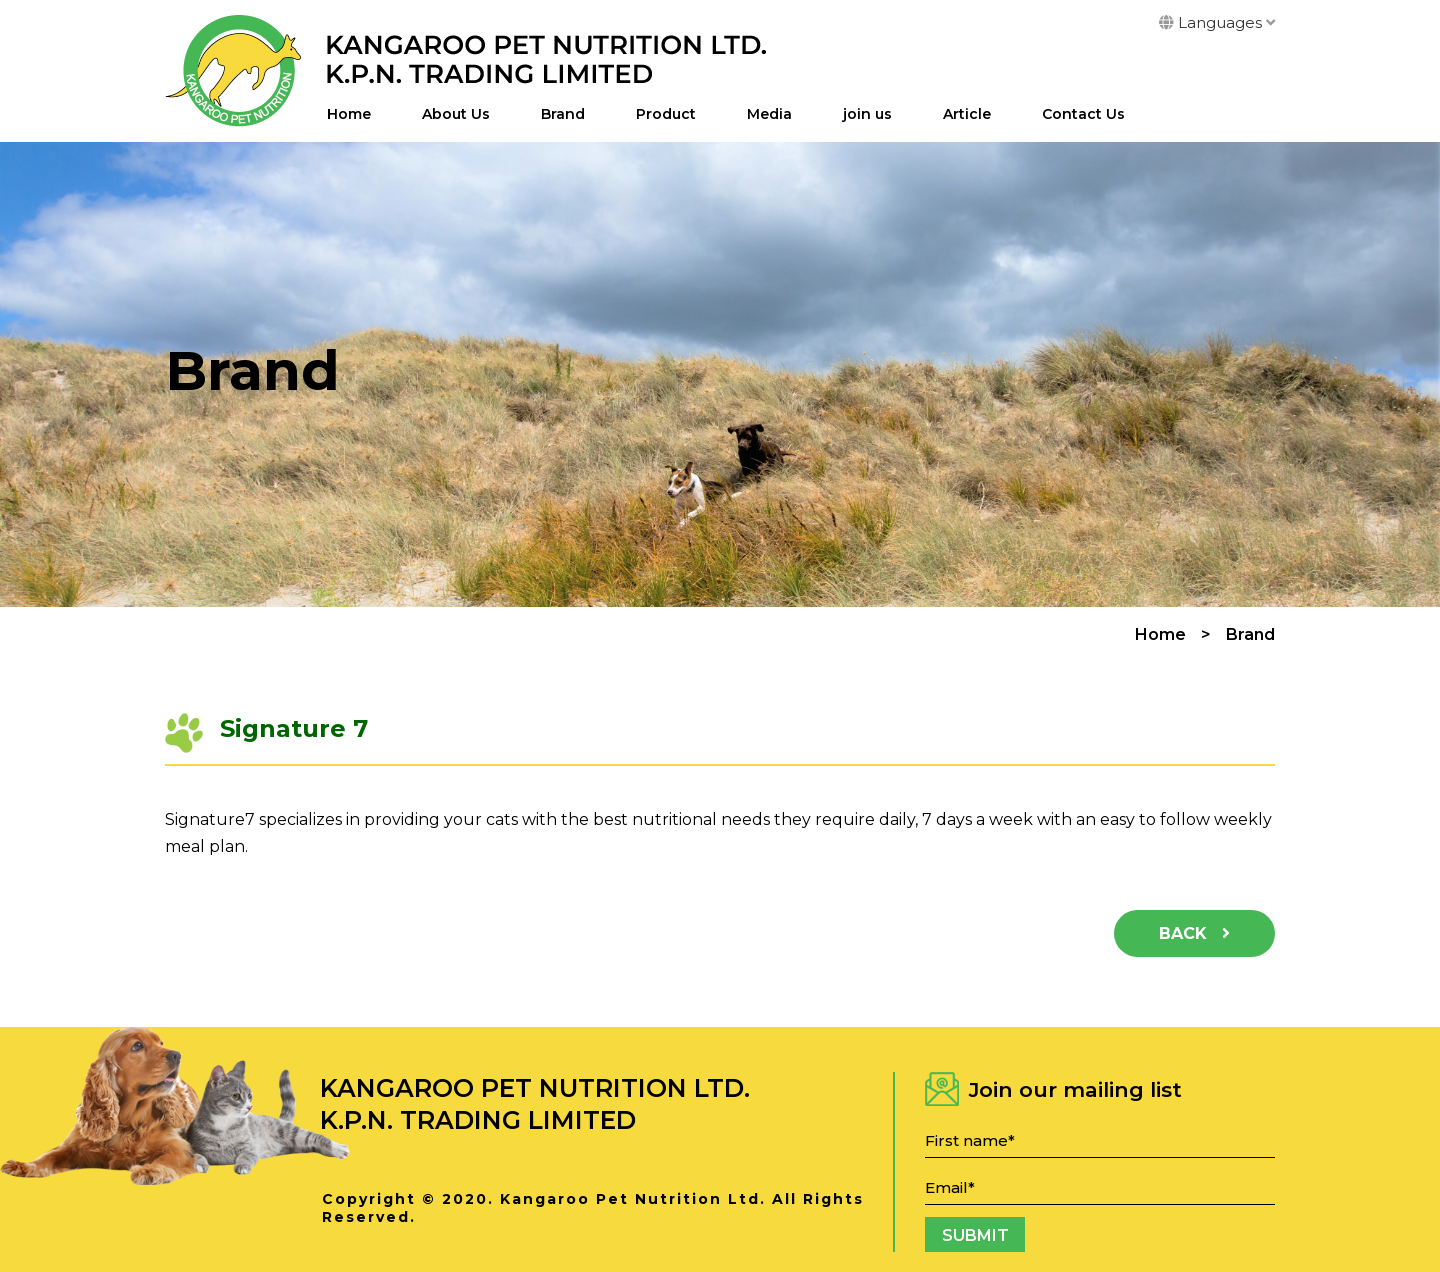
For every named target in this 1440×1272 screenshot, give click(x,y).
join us (867, 114)
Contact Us (1083, 114)
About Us (456, 114)
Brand (563, 114)
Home (349, 114)
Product (666, 114)
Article (967, 114)
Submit (975, 1235)
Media (769, 114)
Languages (1217, 22)
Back (1194, 933)
